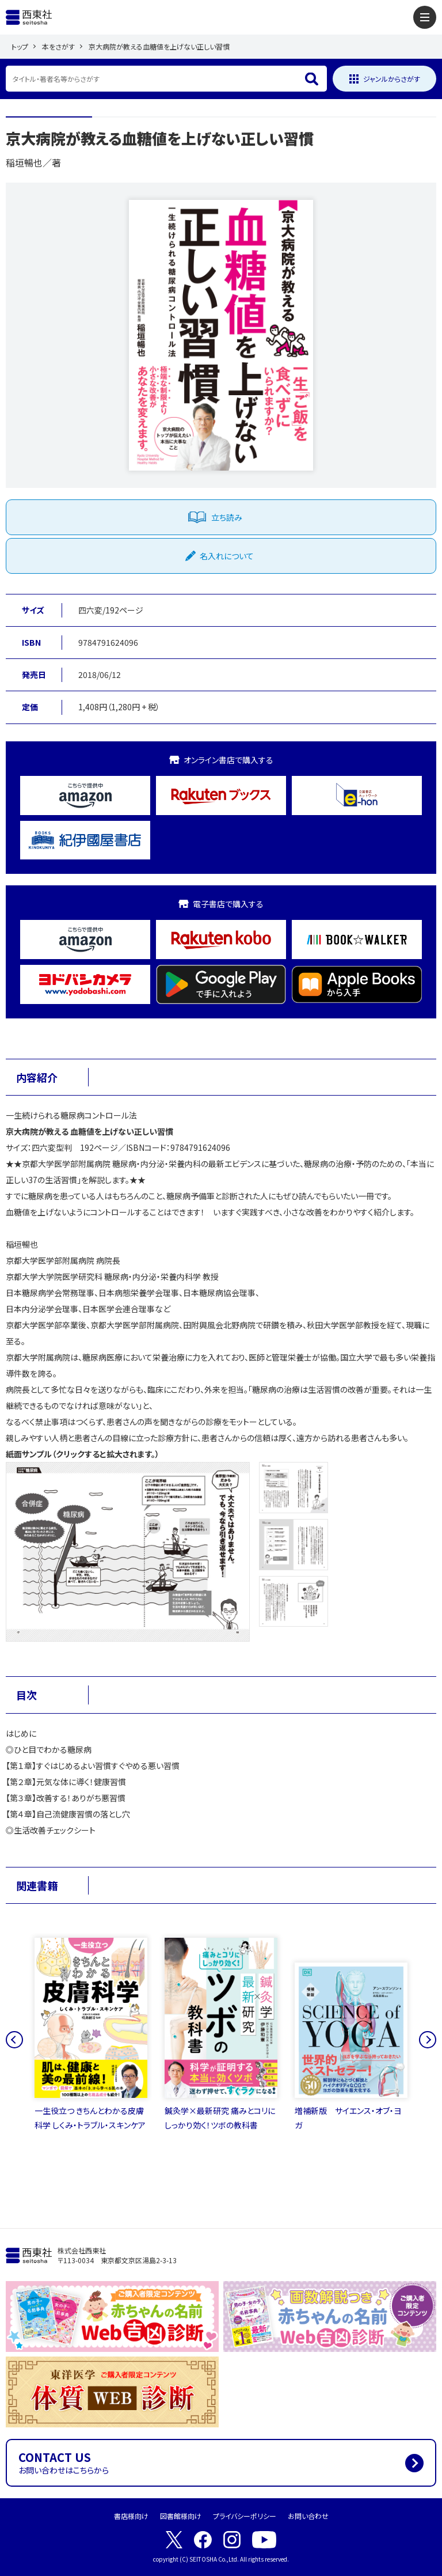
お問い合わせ (308, 2516)
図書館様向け (180, 2516)
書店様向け (131, 2516)
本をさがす (58, 46)
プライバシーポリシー (244, 2516)
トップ (20, 46)
